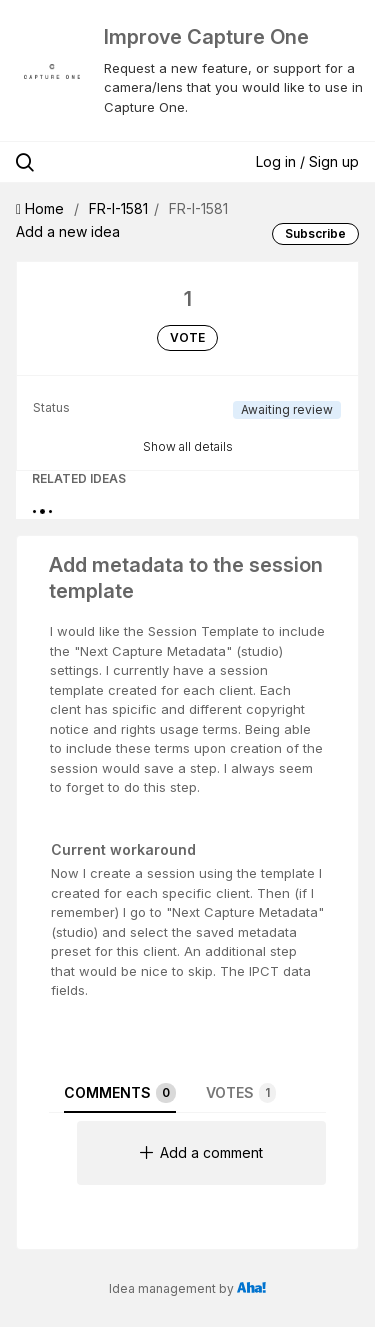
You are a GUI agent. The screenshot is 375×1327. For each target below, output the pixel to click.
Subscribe (315, 233)
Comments (120, 1093)
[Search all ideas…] (119, 162)
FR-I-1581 (118, 208)
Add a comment (201, 1152)
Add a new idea (68, 231)
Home (42, 208)
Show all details (188, 446)
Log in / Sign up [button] (307, 161)
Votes (241, 1093)
